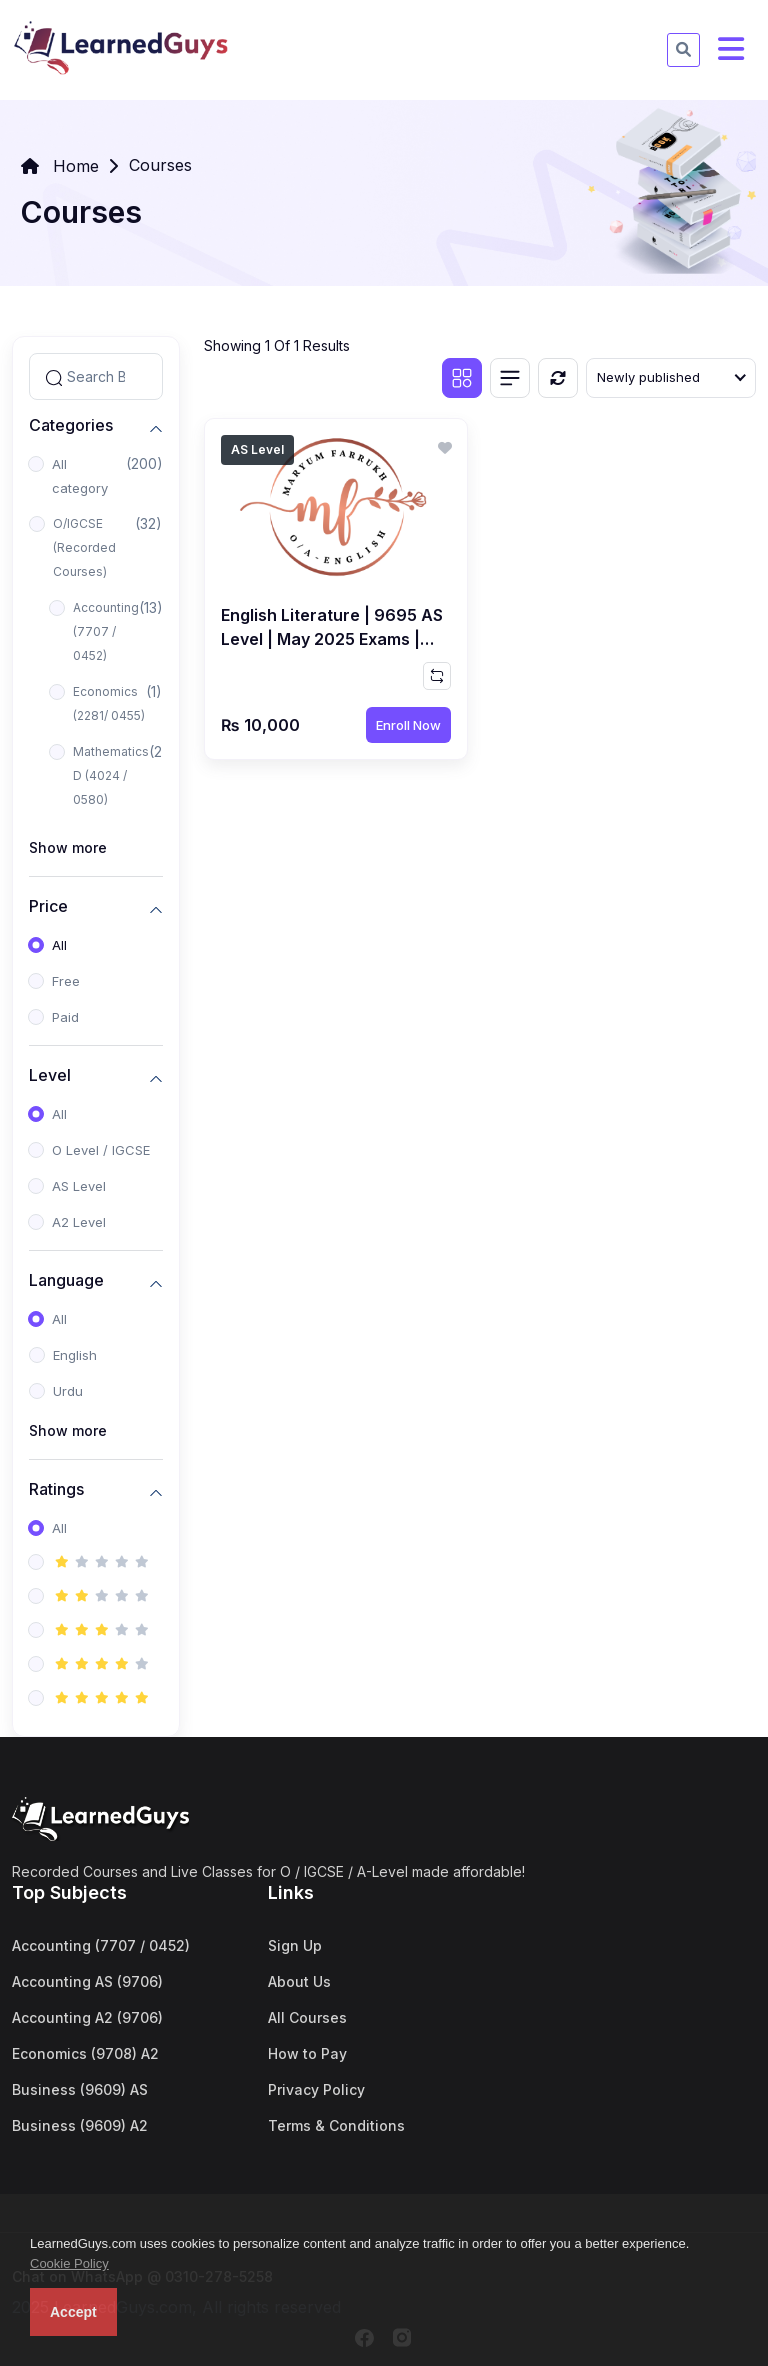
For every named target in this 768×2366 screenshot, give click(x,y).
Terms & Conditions (336, 2125)
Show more (68, 847)
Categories (71, 425)
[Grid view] (462, 378)
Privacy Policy (316, 2089)
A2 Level (79, 1222)
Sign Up (295, 1945)
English (75, 1355)
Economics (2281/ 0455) (109, 703)
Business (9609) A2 (80, 2125)
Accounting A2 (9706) (87, 2017)
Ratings (56, 1489)
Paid (65, 1017)
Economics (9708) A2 (85, 2053)
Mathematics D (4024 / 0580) (111, 775)
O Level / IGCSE (101, 1150)
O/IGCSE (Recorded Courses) (84, 547)
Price (48, 906)
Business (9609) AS (80, 2089)
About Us (299, 1981)
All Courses (307, 2017)
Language (66, 1280)
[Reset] (558, 378)
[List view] (510, 378)
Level (50, 1075)
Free (66, 981)
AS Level (79, 1186)
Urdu (68, 1391)
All (59, 945)
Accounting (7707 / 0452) (106, 631)
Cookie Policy (69, 2263)
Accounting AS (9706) (87, 1981)
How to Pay (307, 2053)
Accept (73, 2312)
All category (80, 476)
